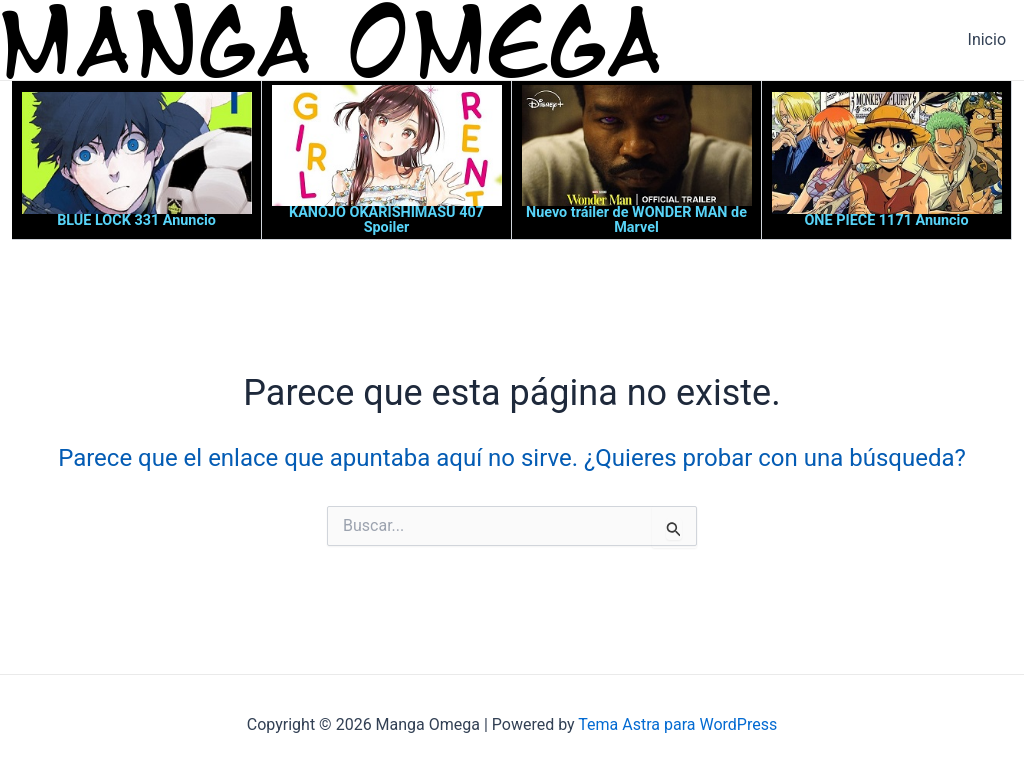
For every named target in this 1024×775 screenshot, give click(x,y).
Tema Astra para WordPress (677, 724)
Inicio (987, 39)
